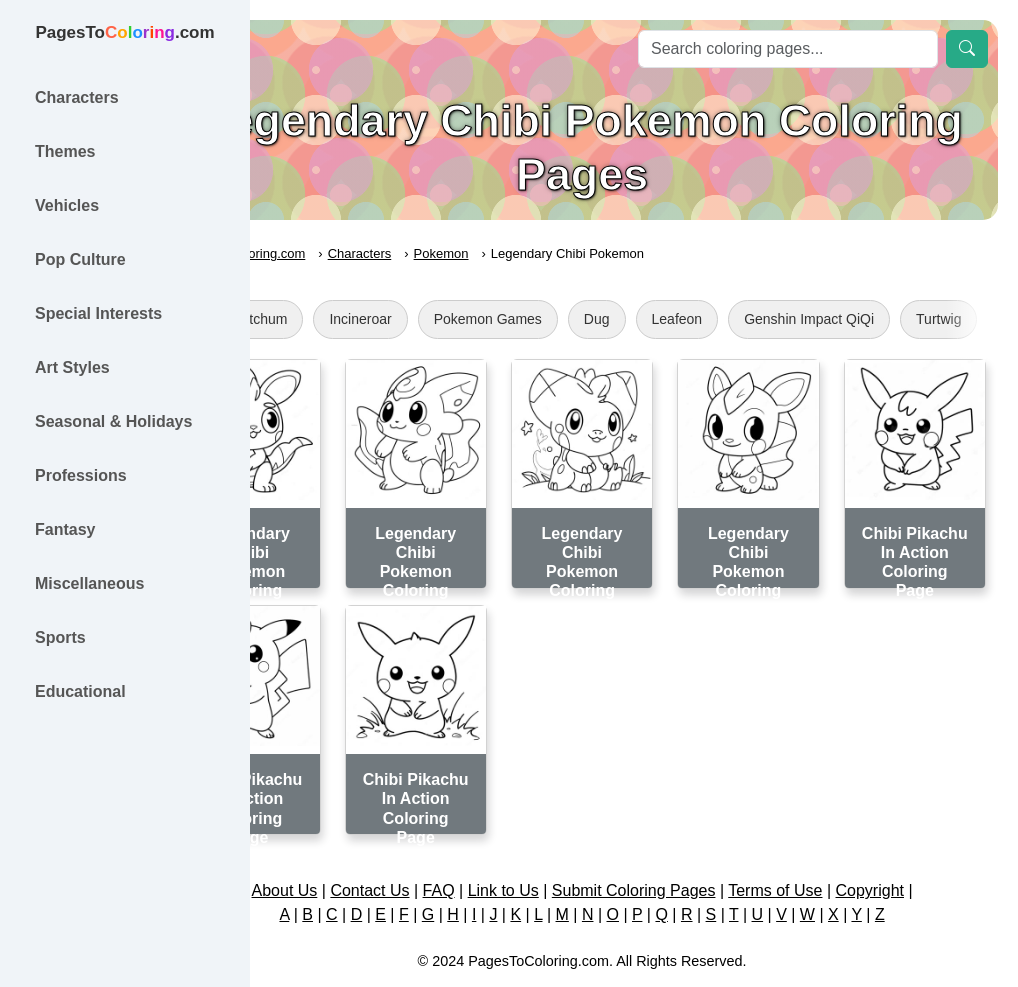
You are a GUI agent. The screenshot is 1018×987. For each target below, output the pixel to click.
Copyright (921, 849)
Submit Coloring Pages (686, 849)
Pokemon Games (592, 319)
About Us (336, 849)
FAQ (491, 849)
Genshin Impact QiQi (913, 319)
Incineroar (464, 319)
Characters (464, 253)
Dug (701, 319)
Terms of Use (827, 849)
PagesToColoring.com (345, 253)
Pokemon (544, 253)
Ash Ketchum (349, 319)
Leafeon (780, 319)
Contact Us (421, 849)
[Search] (788, 49)
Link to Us (555, 849)
